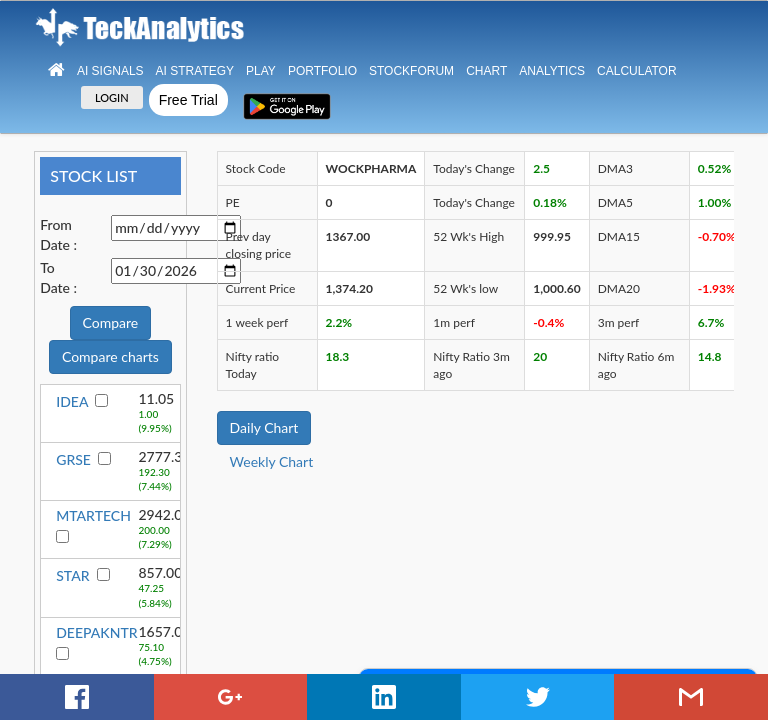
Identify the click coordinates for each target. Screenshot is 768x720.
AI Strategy (195, 71)
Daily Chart (264, 427)
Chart (486, 71)
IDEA (72, 401)
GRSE (73, 459)
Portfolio (322, 71)
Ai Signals (110, 71)
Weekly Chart (272, 461)
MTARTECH (93, 515)
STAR (72, 575)
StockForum (411, 71)
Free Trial (188, 100)
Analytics (552, 71)
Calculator (637, 71)
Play (261, 71)
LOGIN (112, 97)
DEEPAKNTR (96, 632)
